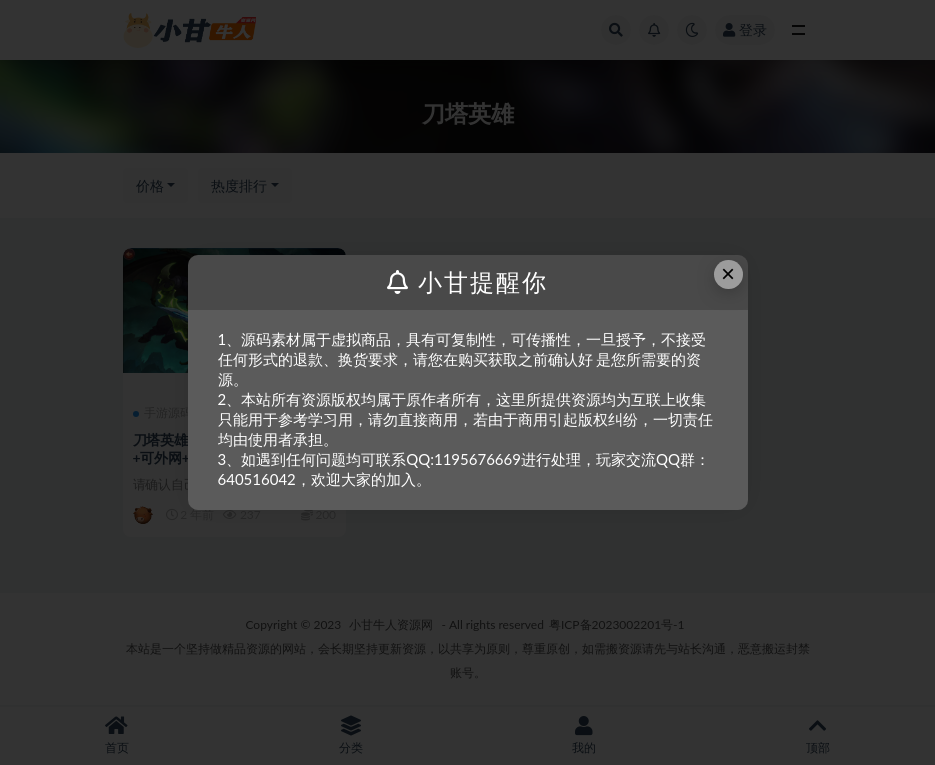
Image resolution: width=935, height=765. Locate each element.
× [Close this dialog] (728, 273)
